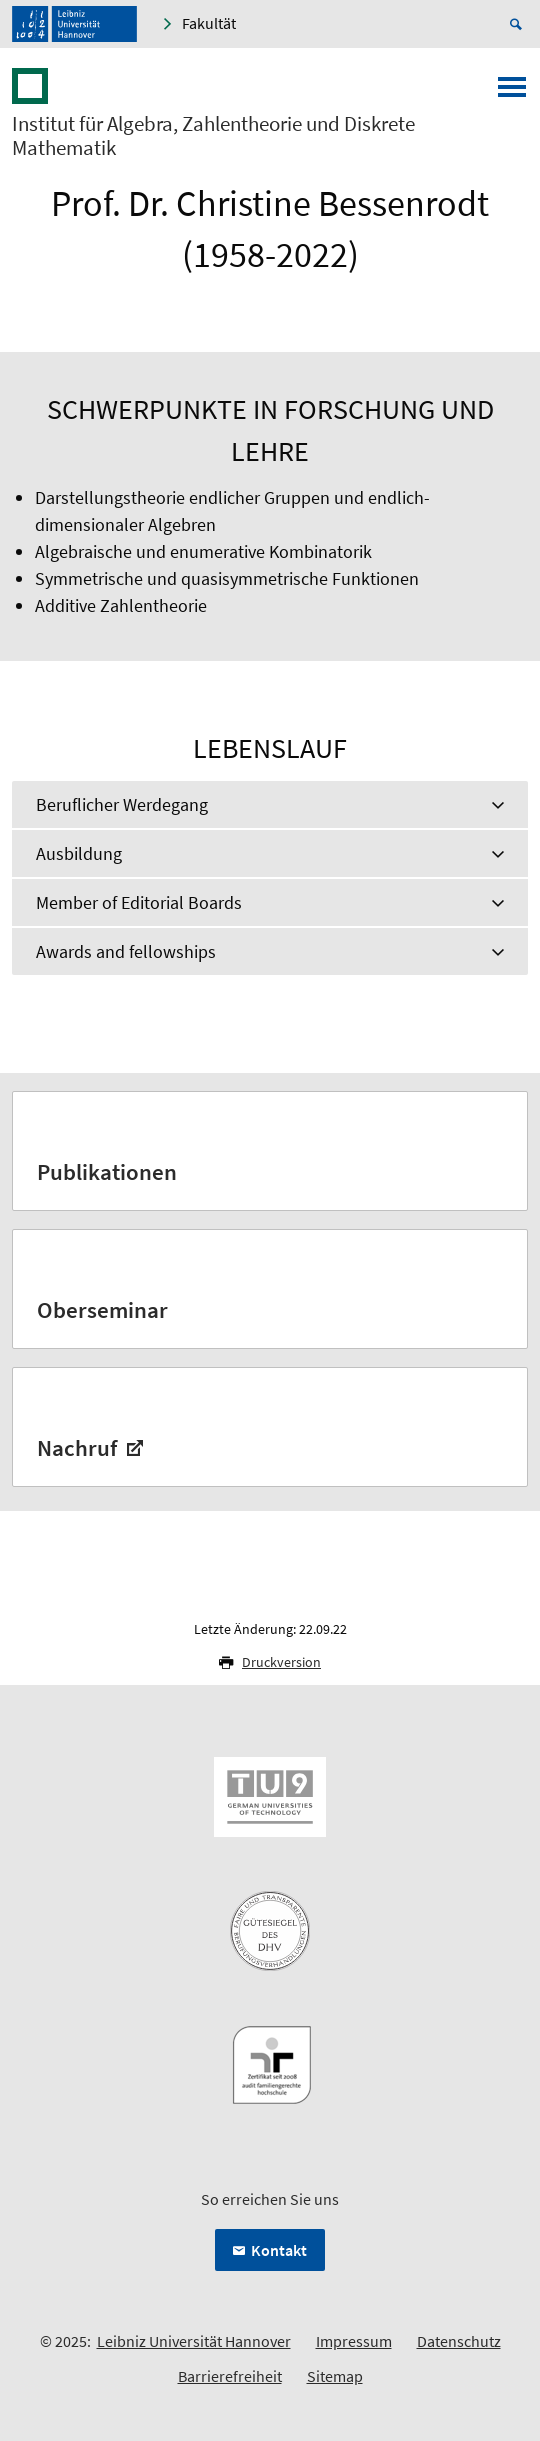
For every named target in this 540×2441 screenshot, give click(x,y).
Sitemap (335, 2376)
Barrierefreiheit (230, 2376)
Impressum (354, 2341)
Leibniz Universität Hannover (194, 2341)
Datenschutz (459, 2341)
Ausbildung (79, 853)
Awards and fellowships (126, 951)
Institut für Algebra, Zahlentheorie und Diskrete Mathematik (213, 136)
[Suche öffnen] (519, 24)
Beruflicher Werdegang (122, 804)
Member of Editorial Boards (139, 902)
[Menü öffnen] (512, 93)
